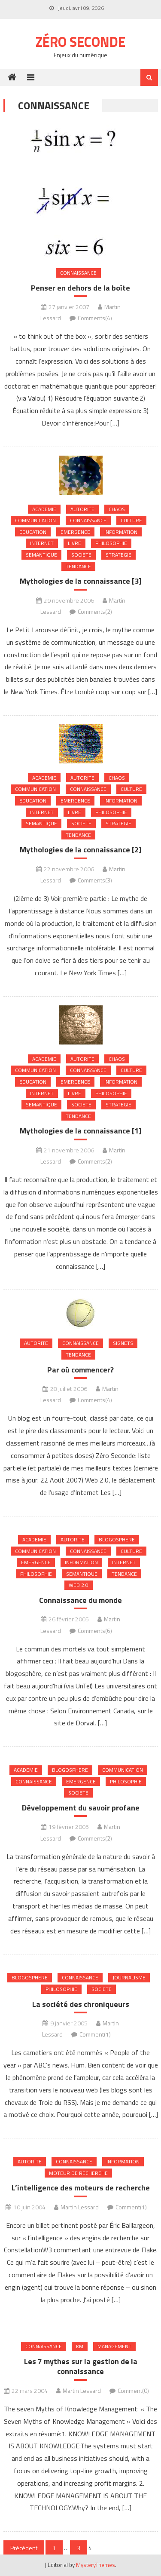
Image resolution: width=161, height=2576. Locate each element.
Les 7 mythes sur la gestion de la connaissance (80, 2366)
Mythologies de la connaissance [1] (81, 1131)
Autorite (82, 509)
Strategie (118, 555)
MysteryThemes (95, 2565)
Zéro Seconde (80, 41)
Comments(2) (95, 611)
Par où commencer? (80, 1370)
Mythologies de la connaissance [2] (81, 850)
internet (42, 543)
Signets (123, 1343)
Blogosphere (117, 1539)
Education (32, 532)
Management (114, 2346)
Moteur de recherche (78, 2173)
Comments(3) (95, 880)
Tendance (78, 566)
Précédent (23, 2547)
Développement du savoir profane (81, 1808)
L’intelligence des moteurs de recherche (81, 2188)
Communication (35, 520)
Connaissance (78, 273)
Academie (44, 509)
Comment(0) (133, 2390)
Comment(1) (95, 2034)
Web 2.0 (78, 1585)
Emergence (75, 532)
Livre (74, 543)
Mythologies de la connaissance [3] (81, 581)
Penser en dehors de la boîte (80, 288)
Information (120, 532)
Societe (81, 555)
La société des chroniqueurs (80, 2004)
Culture (131, 520)
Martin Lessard (80, 2207)
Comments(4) (95, 317)
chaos (117, 509)
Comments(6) (95, 1630)
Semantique (41, 555)
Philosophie (111, 543)
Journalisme (129, 1977)
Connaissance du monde (80, 1600)
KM (79, 2346)
